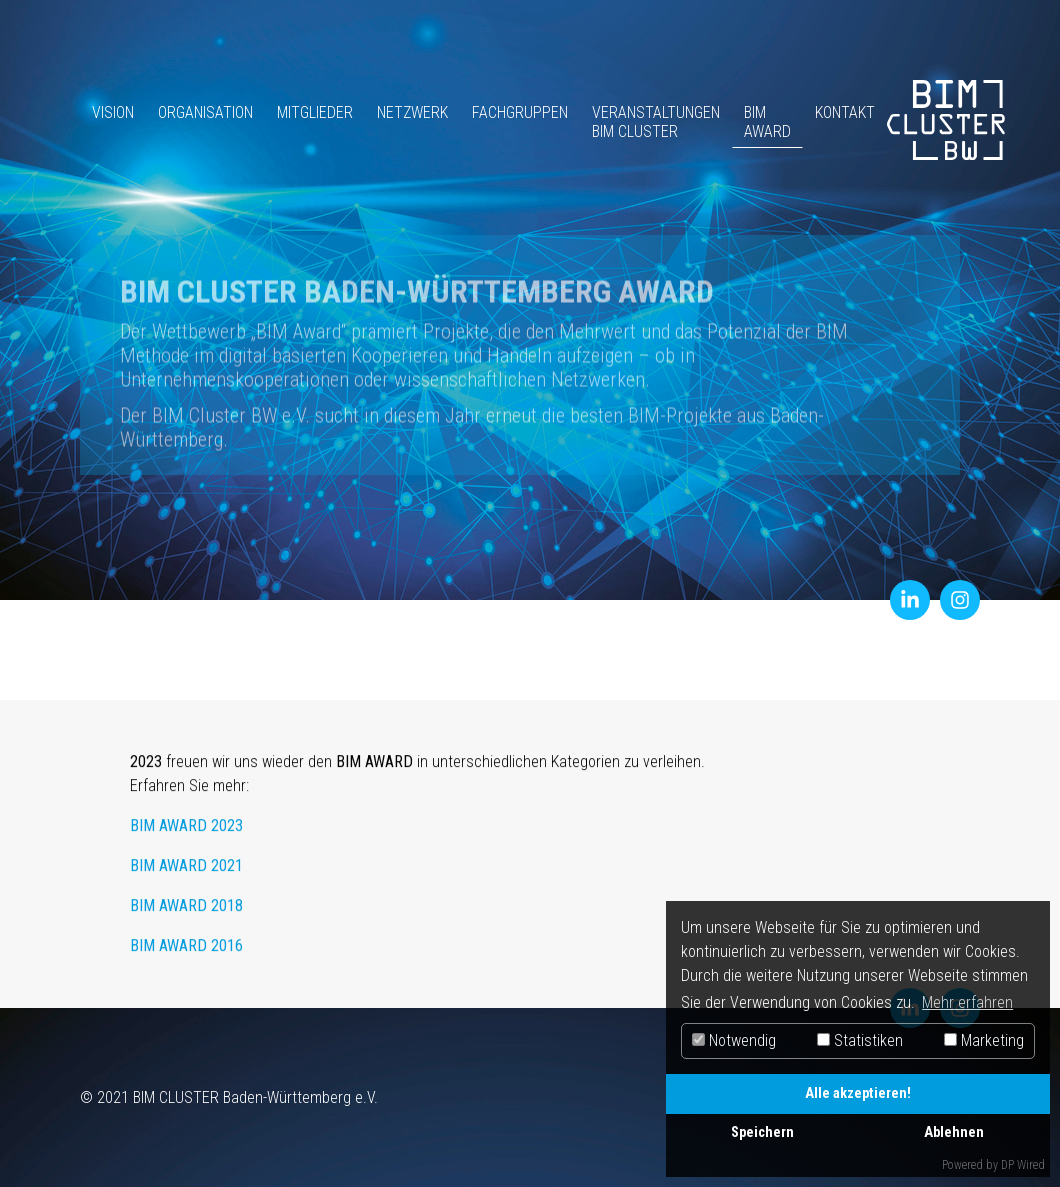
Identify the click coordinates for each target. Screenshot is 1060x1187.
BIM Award (761, 122)
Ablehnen (954, 1132)
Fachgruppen (514, 112)
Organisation (199, 112)
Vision (107, 112)
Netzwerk (406, 112)
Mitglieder (309, 112)
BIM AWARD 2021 (186, 873)
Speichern (762, 1132)
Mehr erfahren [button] (967, 1002)
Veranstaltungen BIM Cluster (650, 122)
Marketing (984, 1040)
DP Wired (1023, 1165)
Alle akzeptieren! (858, 1093)
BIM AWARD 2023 (186, 833)
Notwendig (734, 1040)
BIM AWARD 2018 (186, 913)
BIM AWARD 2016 (186, 953)
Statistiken (860, 1040)
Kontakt (839, 112)
